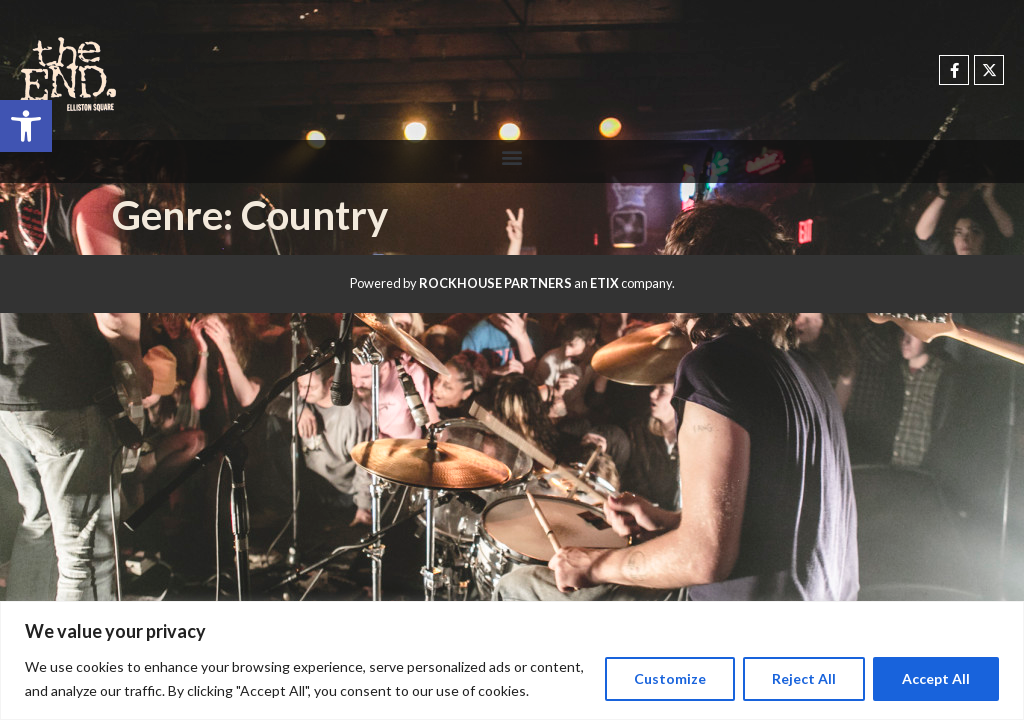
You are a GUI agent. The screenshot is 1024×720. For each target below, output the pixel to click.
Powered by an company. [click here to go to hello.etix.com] (512, 283)
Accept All (936, 678)
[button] (26, 126)
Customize (670, 678)
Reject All (804, 678)
